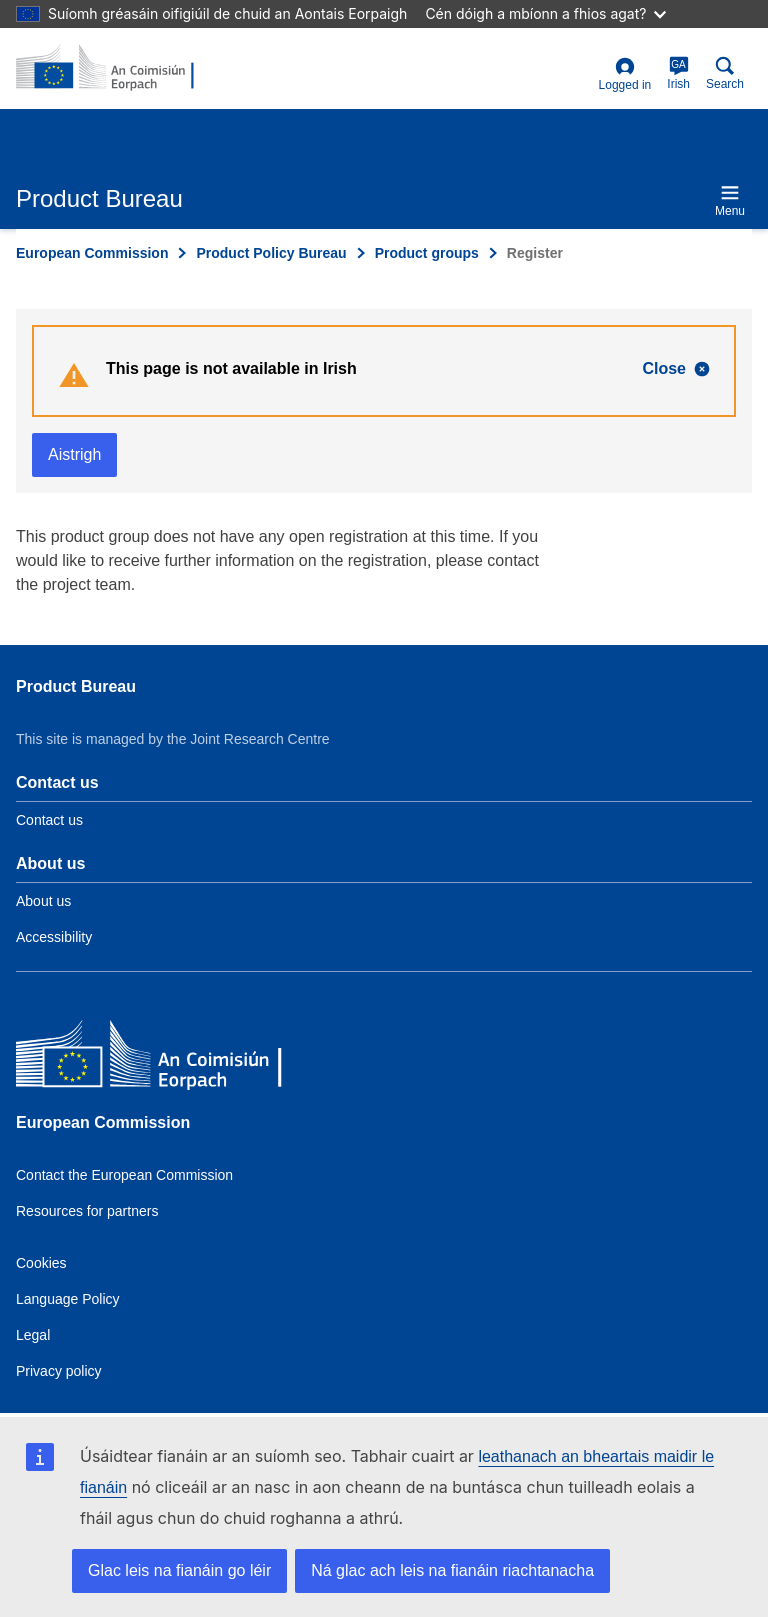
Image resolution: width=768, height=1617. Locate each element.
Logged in (625, 74)
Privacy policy (59, 1371)
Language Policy (68, 1299)
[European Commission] (161, 1058)
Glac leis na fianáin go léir (179, 1570)
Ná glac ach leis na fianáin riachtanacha (452, 1570)
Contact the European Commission (124, 1175)
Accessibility (54, 937)
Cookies (41, 1263)
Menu (730, 200)
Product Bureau (76, 686)
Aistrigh (74, 454)
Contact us (49, 820)
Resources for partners (87, 1211)
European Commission (92, 253)
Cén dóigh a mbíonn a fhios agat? (545, 13)
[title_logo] (113, 68)
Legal (33, 1335)
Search (725, 73)
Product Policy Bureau (271, 253)
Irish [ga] (678, 73)
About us (43, 901)
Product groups (427, 253)
